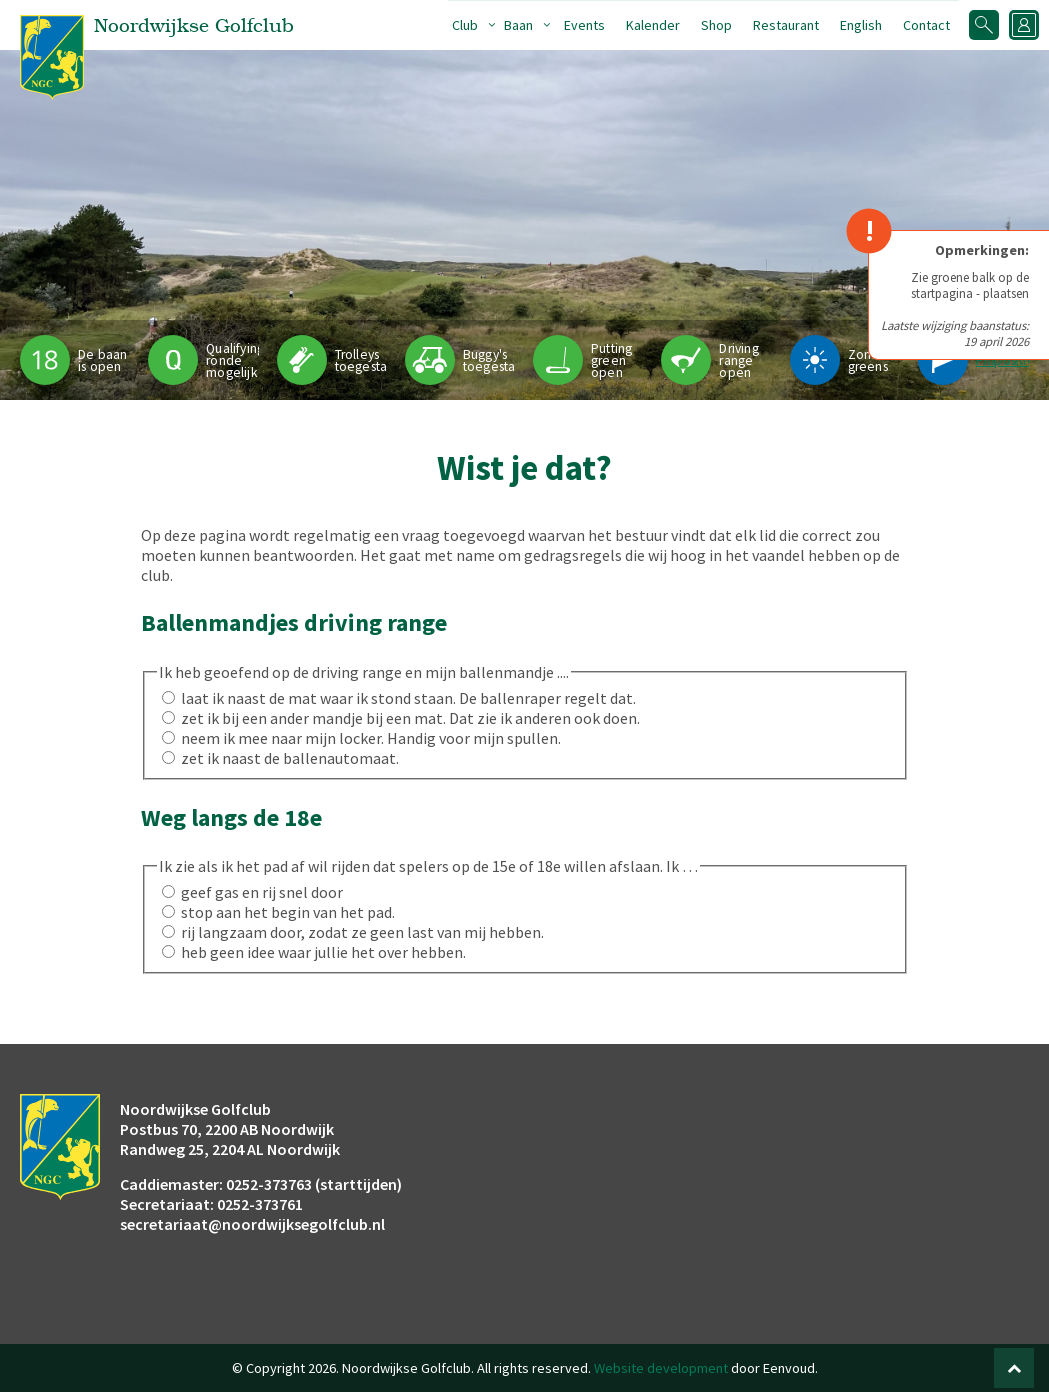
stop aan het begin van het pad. (288, 912)
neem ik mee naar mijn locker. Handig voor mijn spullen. (371, 738)
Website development (661, 1368)
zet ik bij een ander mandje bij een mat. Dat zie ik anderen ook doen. (410, 718)
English (861, 25)
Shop (716, 25)
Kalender (653, 25)
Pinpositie (1005, 360)
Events (584, 25)
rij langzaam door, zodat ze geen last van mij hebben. (362, 932)
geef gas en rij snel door (262, 892)
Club (465, 25)
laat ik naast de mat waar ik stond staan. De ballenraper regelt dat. (408, 698)
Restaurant (786, 25)
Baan (518, 25)
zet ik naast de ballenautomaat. (290, 758)
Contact (926, 25)
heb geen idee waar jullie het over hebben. (323, 952)
